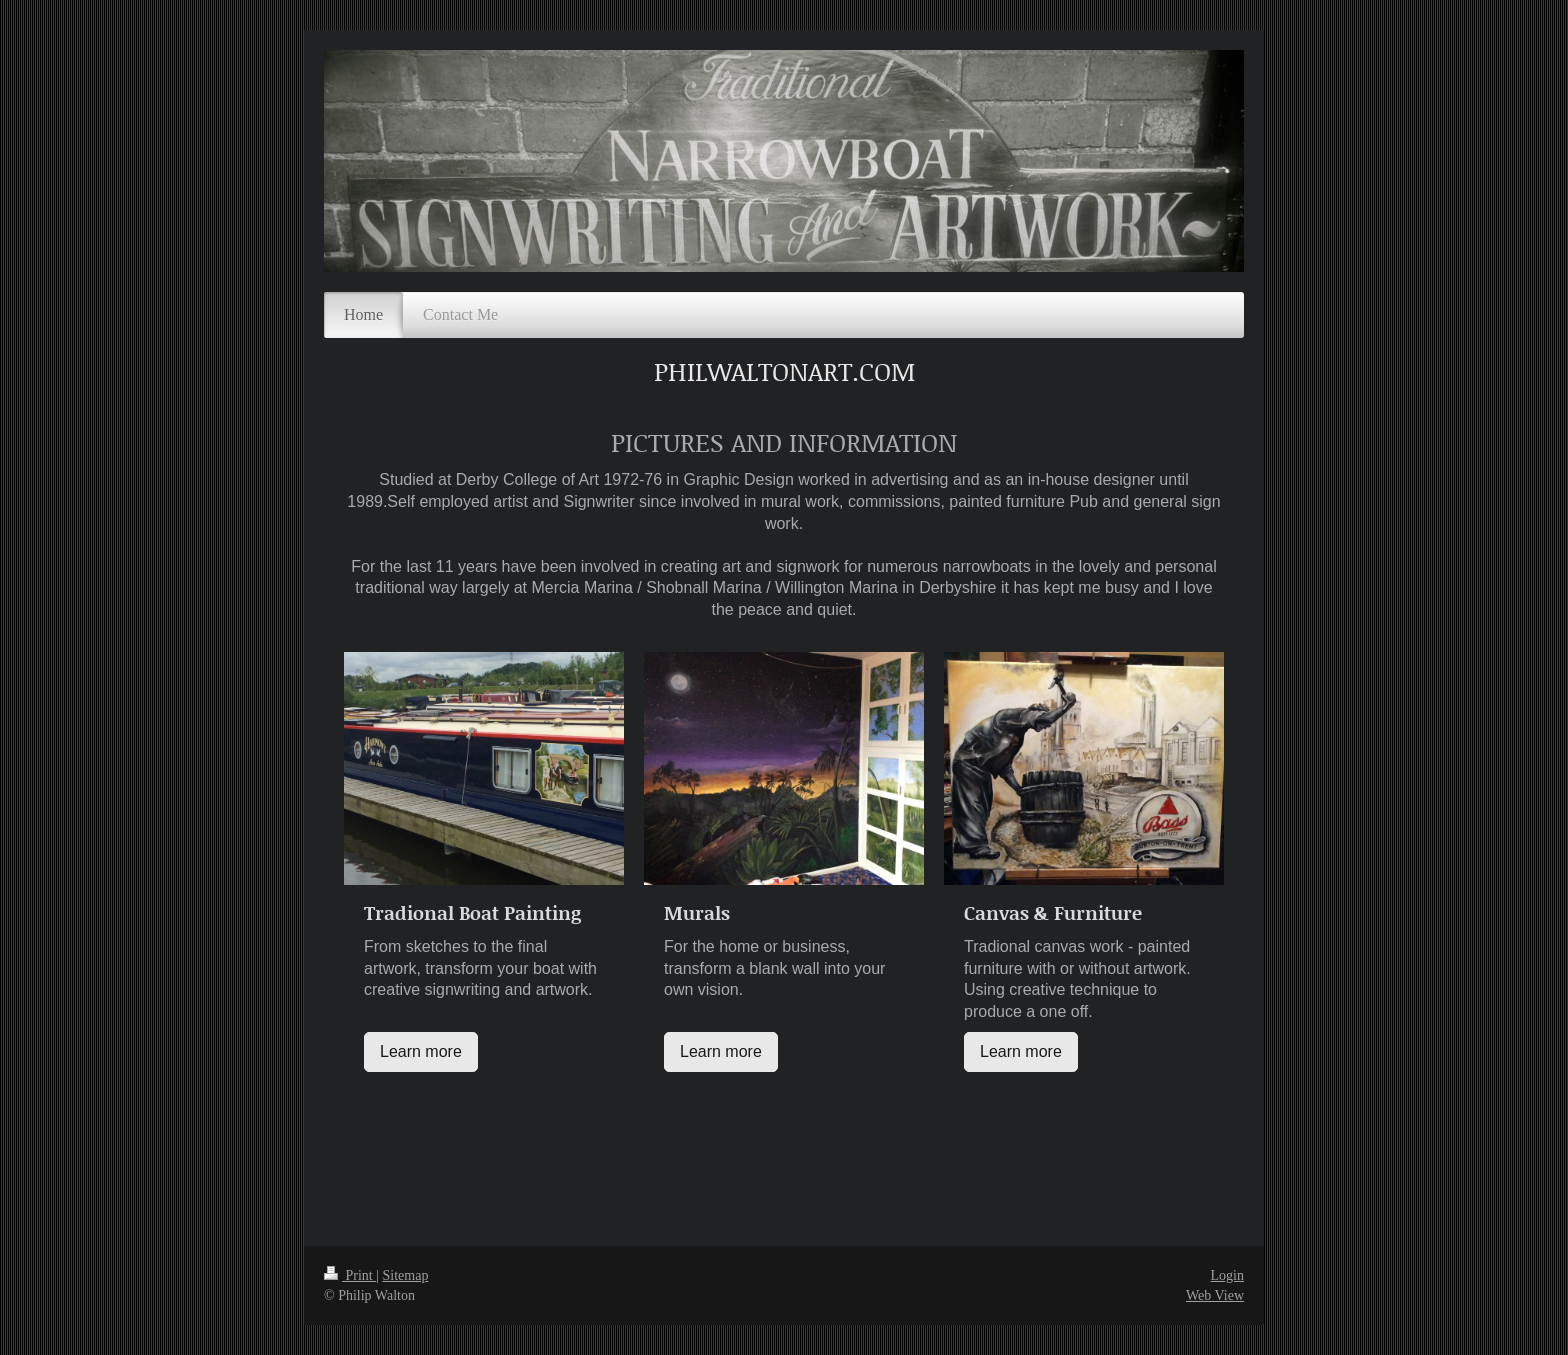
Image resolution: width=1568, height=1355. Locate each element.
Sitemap (406, 1275)
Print (350, 1275)
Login (1227, 1275)
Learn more (421, 1051)
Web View (1215, 1295)
